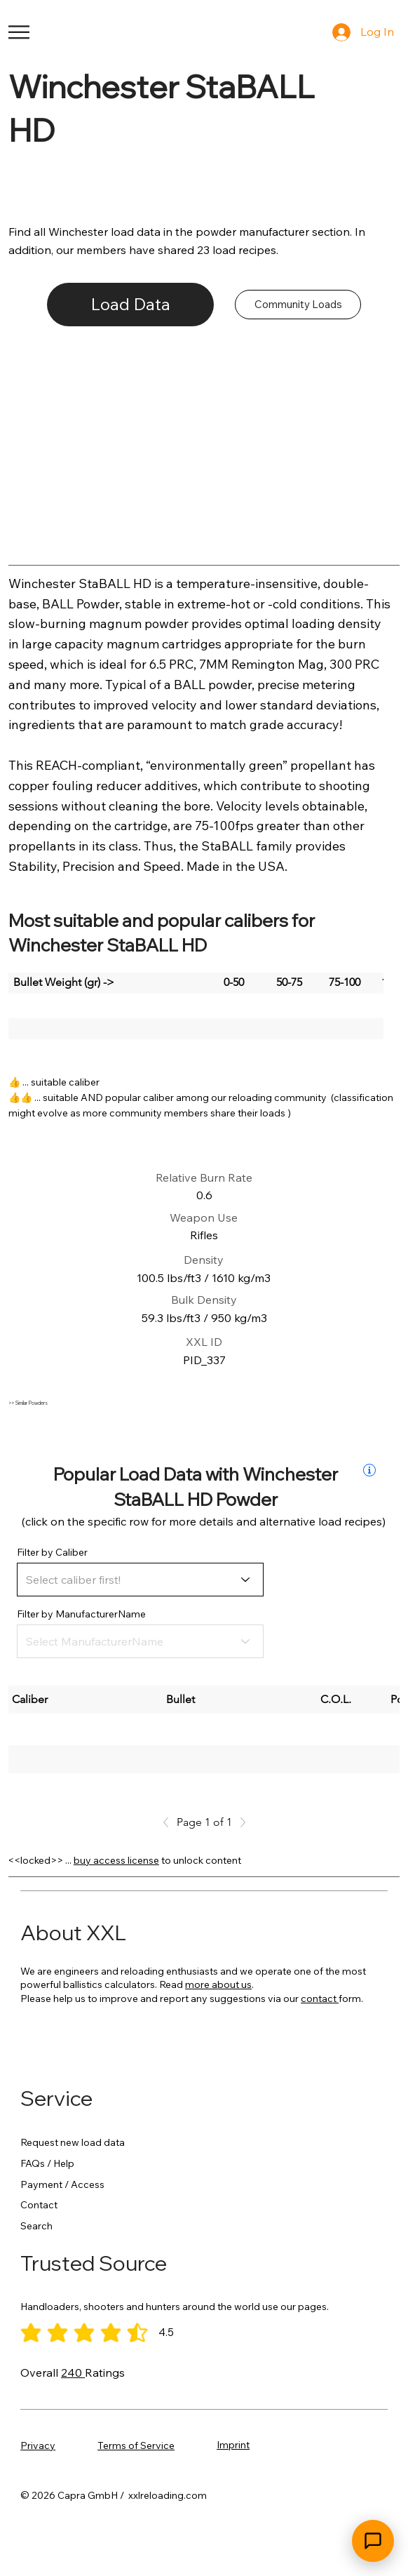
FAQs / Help (47, 2163)
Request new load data (72, 2142)
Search (36, 2226)
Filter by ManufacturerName (81, 1614)
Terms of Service (136, 2445)
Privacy (37, 2445)
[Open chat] (373, 2541)
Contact (38, 2204)
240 (73, 2372)
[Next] (239, 1822)
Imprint (233, 2444)
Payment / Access (62, 2184)
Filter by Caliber (52, 1552)
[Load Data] (131, 305)
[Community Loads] (298, 304)
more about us (218, 1984)
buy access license (116, 1860)
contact (320, 1998)
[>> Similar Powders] (163, 1403)
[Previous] (170, 1822)
